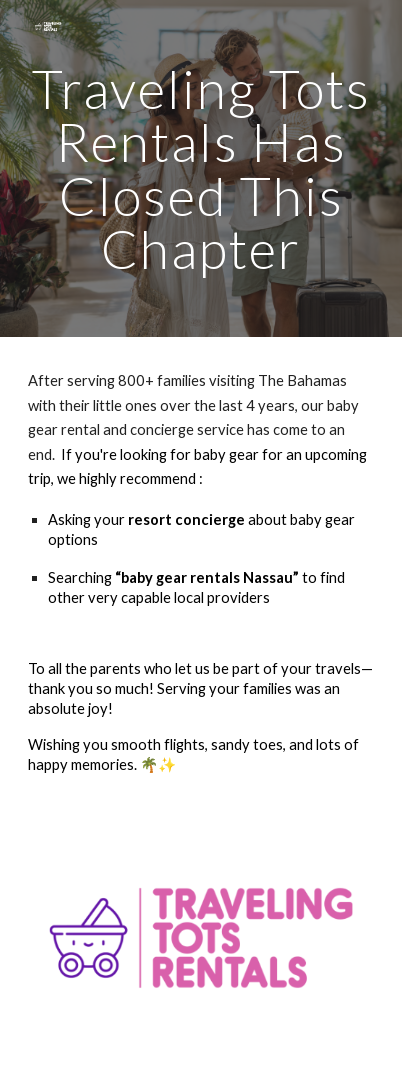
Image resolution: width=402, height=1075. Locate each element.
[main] (201, 168)
